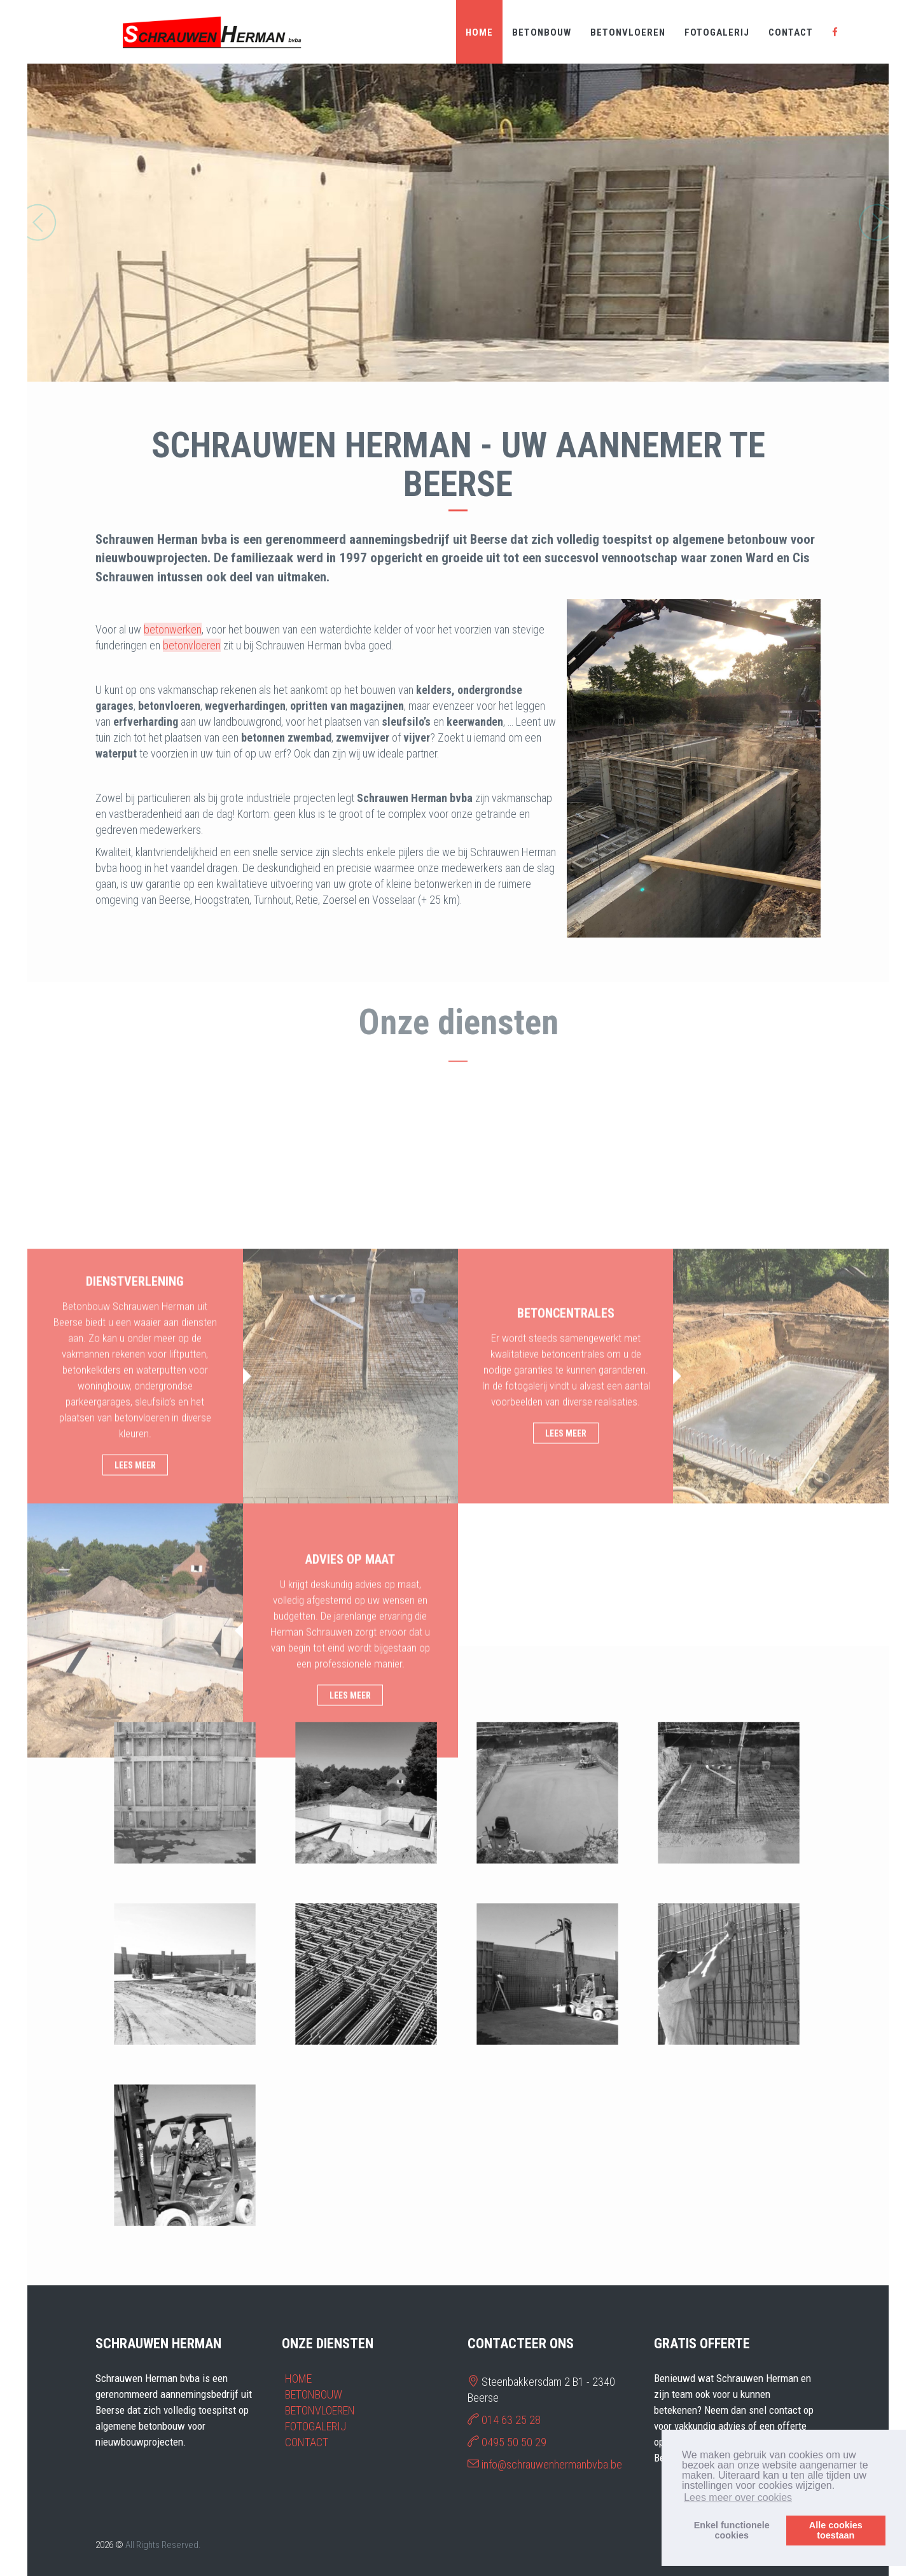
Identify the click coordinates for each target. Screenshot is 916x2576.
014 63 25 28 (511, 2420)
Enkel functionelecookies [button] (732, 2530)
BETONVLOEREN (627, 32)
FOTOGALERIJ (716, 32)
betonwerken (173, 629)
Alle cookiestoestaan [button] (836, 2530)
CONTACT (790, 32)
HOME (479, 32)
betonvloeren (192, 645)
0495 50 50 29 (514, 2442)
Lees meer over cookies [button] (738, 2497)
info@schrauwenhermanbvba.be (552, 2464)
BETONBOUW (541, 32)
